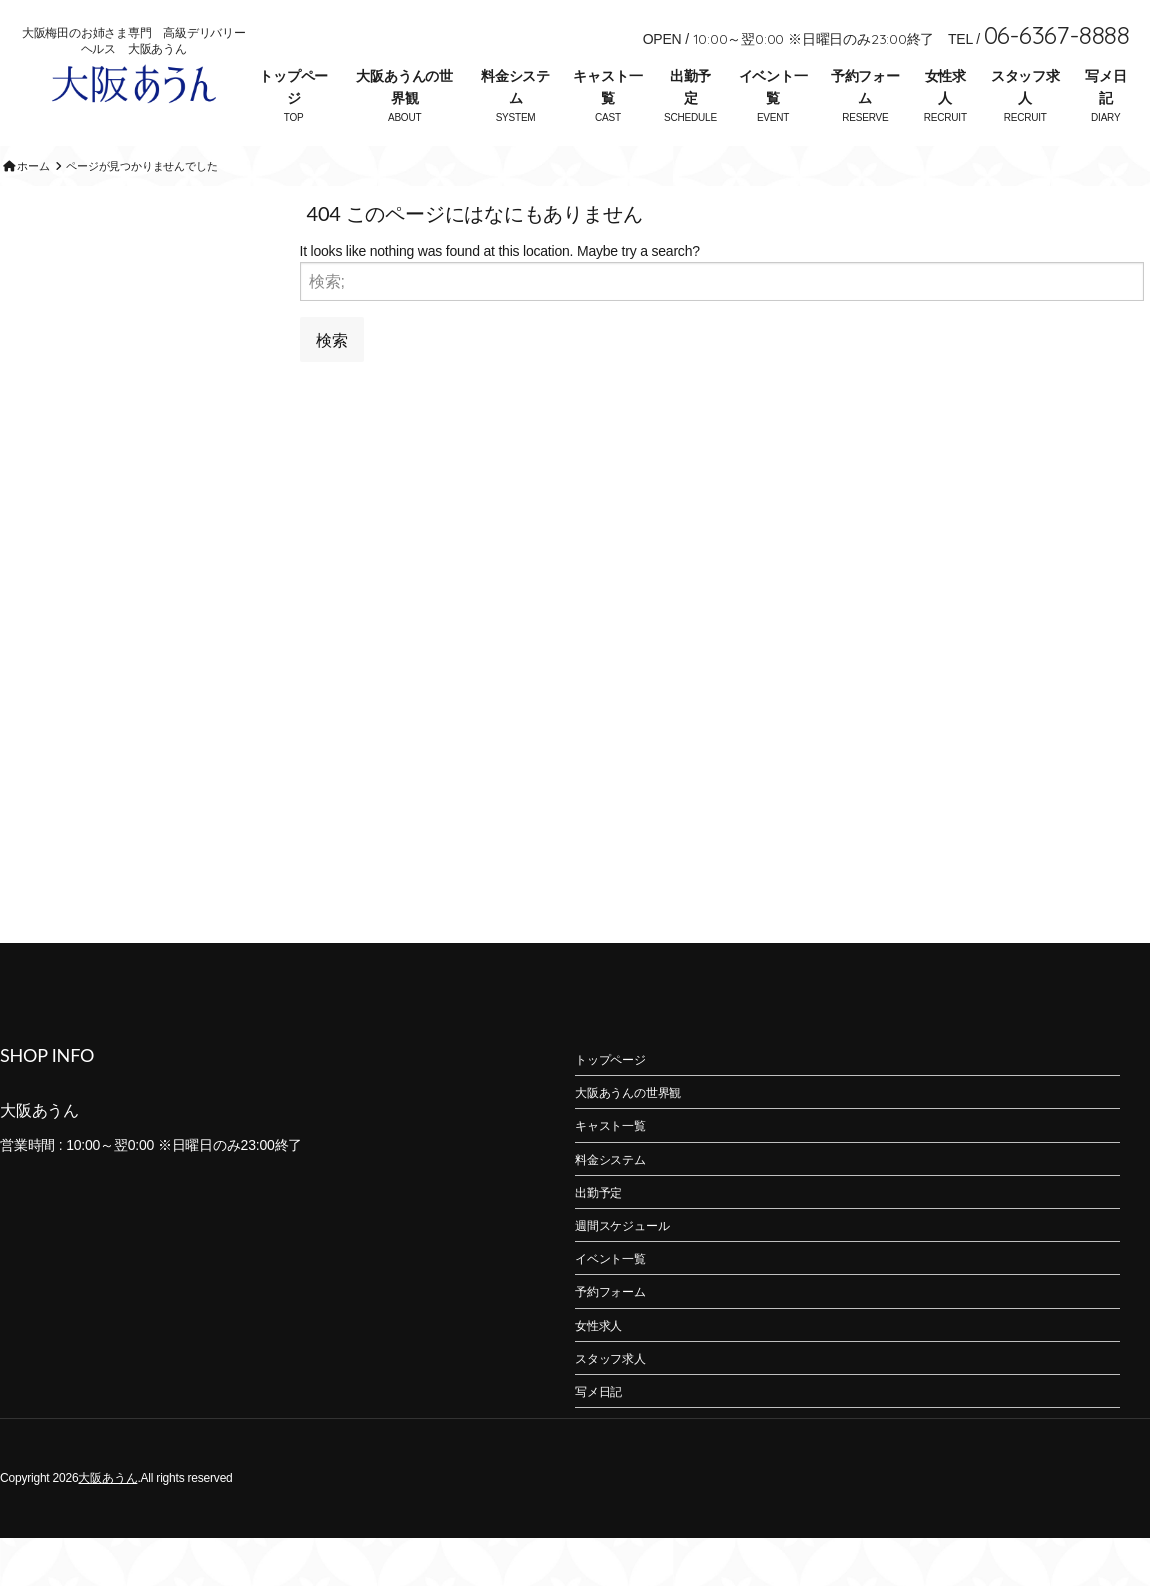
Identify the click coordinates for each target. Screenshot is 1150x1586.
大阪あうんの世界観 (404, 87)
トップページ (293, 87)
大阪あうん (107, 1526)
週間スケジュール (622, 1274)
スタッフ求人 (1025, 87)
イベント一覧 (773, 87)
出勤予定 (690, 87)
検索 (332, 386)
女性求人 (945, 87)
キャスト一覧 (607, 87)
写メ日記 (1105, 87)
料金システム (515, 87)
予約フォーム (865, 87)
